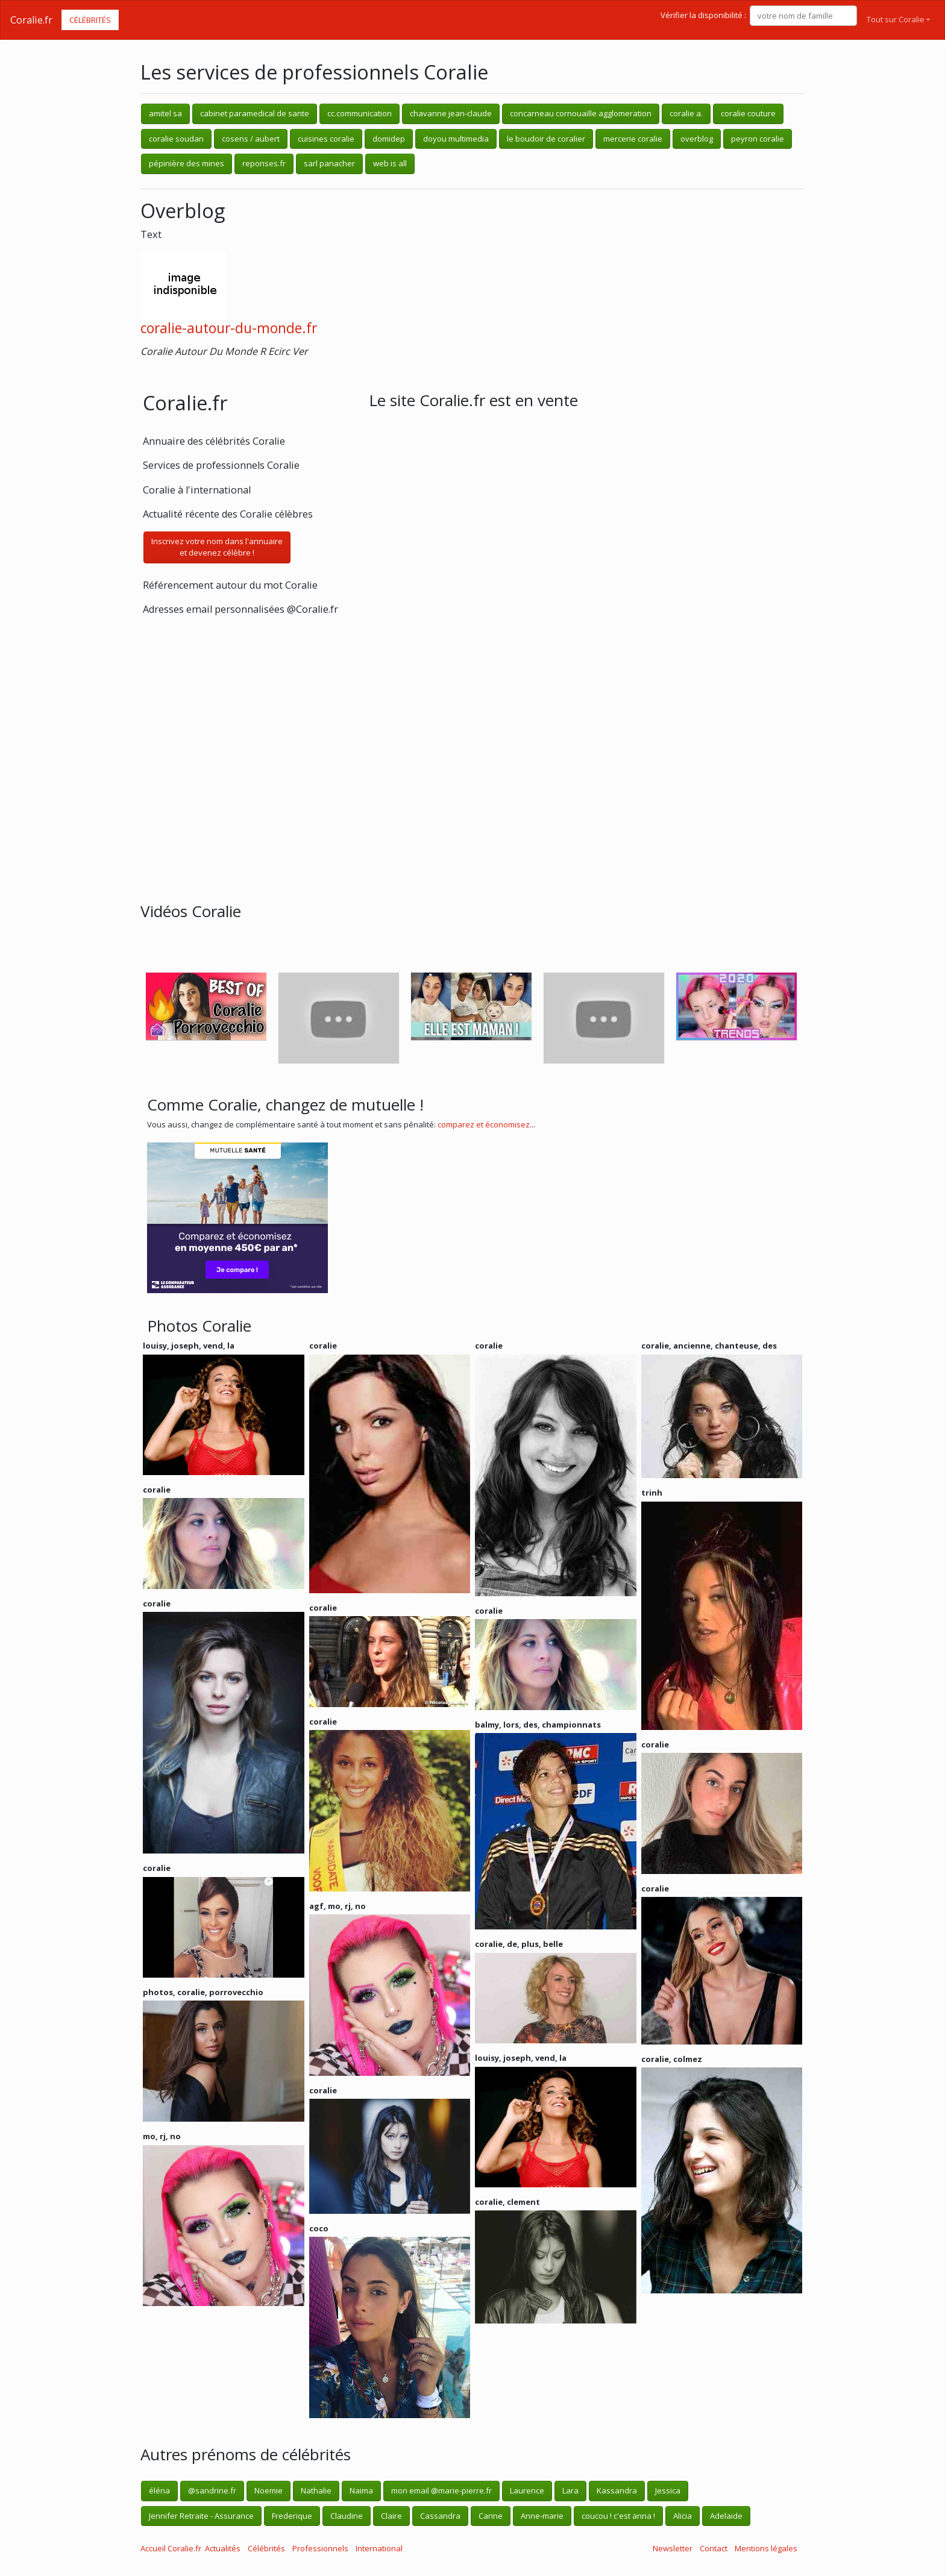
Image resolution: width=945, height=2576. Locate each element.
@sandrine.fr (212, 2490)
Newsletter (672, 2548)
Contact (713, 2548)
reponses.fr (264, 163)
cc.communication (359, 113)
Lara (570, 2490)
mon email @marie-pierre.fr (441, 2490)
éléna (159, 2490)
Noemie (268, 2490)
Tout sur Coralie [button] (896, 19)
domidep (388, 138)
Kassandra (617, 2490)
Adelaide (726, 2515)
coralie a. (686, 113)
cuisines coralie (326, 138)
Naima (361, 2490)
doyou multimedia (456, 138)
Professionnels (320, 2548)
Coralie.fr (31, 20)
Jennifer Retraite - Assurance (201, 2515)
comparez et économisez (484, 1124)
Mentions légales (766, 2548)
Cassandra (440, 2515)
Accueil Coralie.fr (170, 2548)
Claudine (346, 2515)
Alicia (682, 2515)
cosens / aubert (251, 138)
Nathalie (316, 2490)
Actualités (222, 2548)
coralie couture (748, 113)
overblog (696, 138)
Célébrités (90, 19)
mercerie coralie (632, 138)
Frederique (292, 2515)
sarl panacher (329, 163)
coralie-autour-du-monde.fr (228, 328)
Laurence (527, 2490)
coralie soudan (176, 138)
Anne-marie (542, 2515)
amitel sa (165, 113)
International (379, 2548)
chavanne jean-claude (451, 113)
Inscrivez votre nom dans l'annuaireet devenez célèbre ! (217, 547)
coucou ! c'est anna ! (618, 2515)
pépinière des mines (186, 163)
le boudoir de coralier (546, 138)
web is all (390, 163)
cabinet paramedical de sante (254, 113)
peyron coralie (757, 138)
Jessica (667, 2490)
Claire (391, 2515)
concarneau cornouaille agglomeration (580, 113)
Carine (491, 2515)
